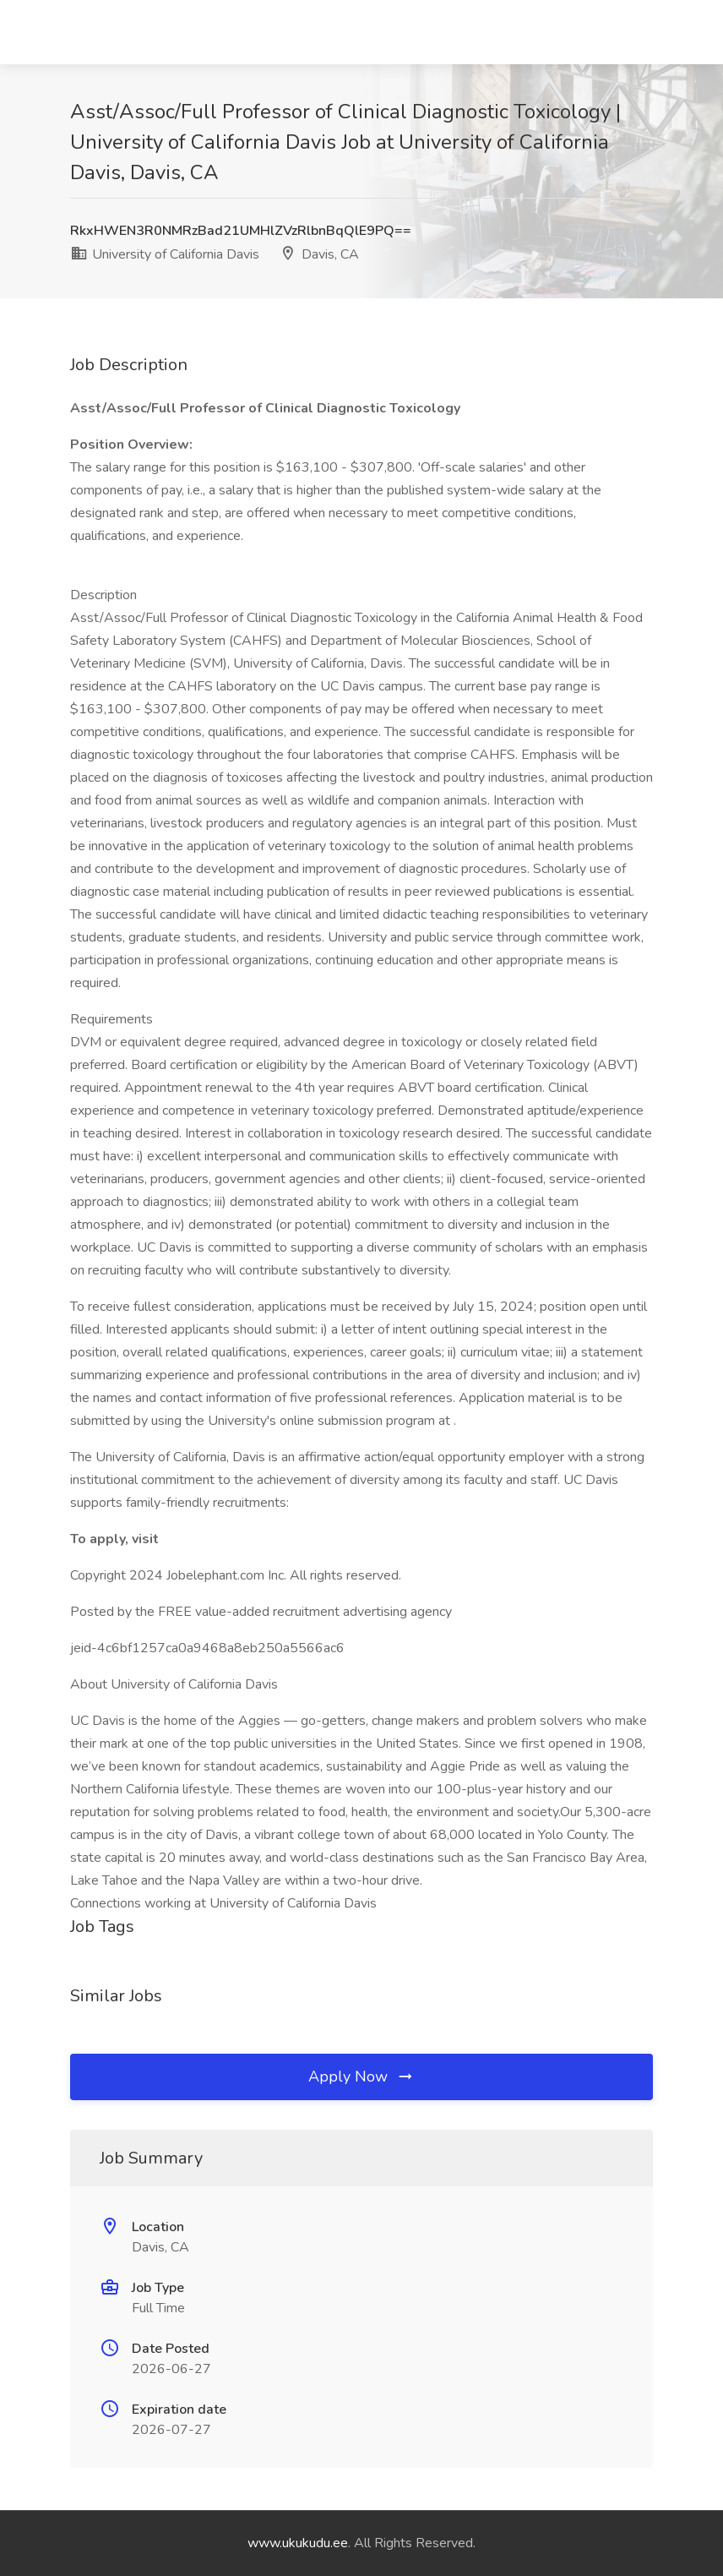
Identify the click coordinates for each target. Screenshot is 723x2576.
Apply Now (361, 2076)
